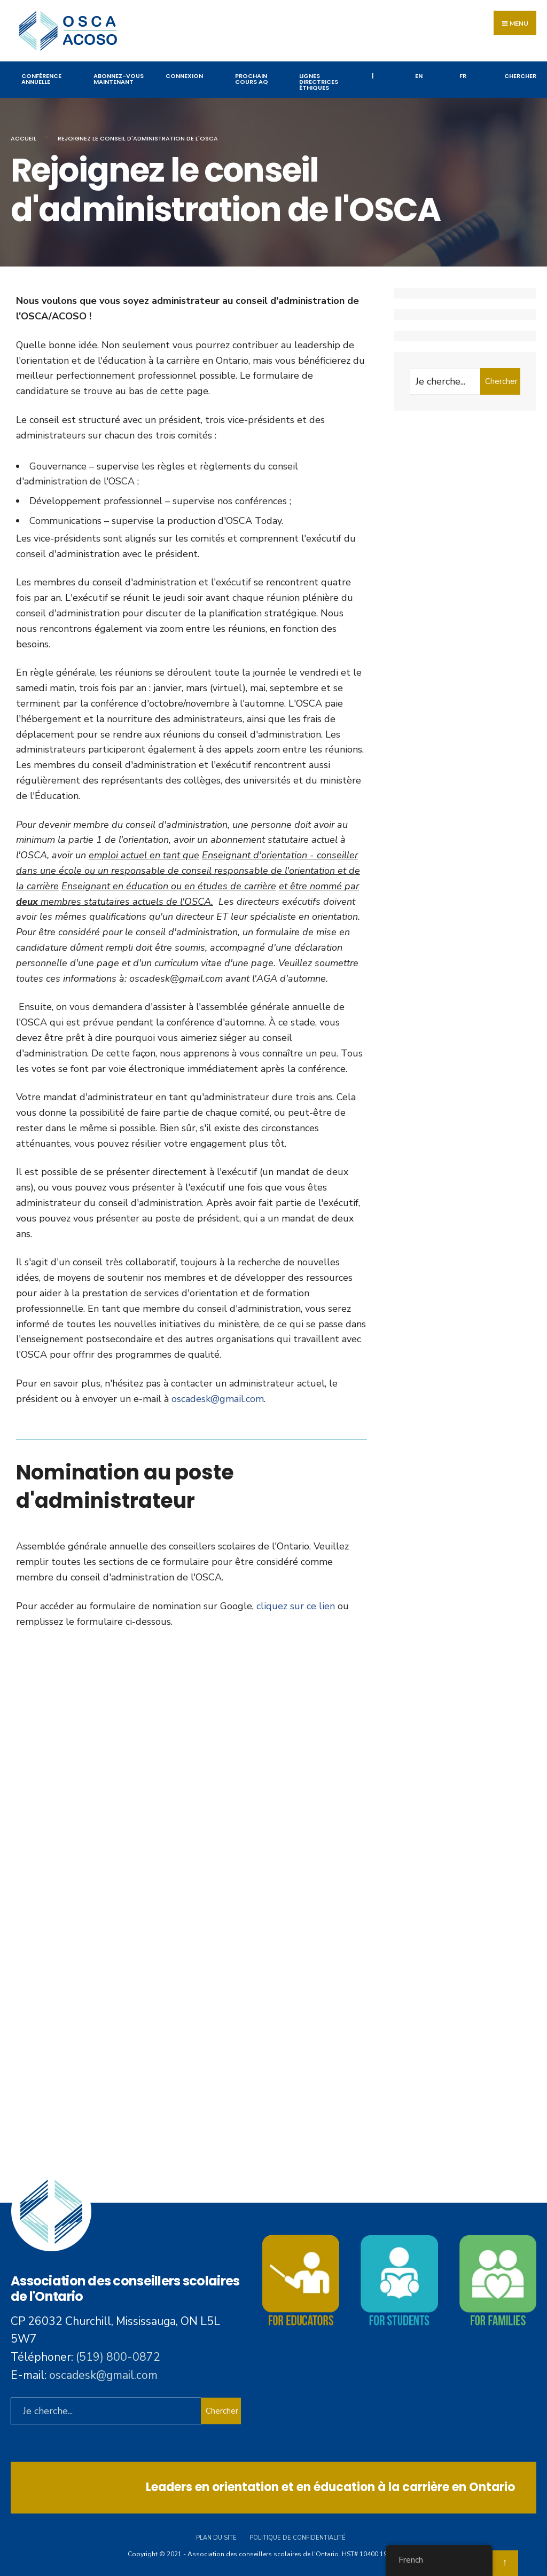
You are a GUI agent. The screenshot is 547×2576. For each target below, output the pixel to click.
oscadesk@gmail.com (217, 1398)
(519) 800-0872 (118, 2357)
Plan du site (216, 2538)
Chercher (501, 381)
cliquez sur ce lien (295, 1606)
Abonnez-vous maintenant (118, 79)
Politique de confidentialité (297, 2538)
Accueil (23, 138)
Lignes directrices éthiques (318, 82)
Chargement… (191, 1893)
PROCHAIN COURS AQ (251, 79)
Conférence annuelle (41, 79)
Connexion (184, 76)
